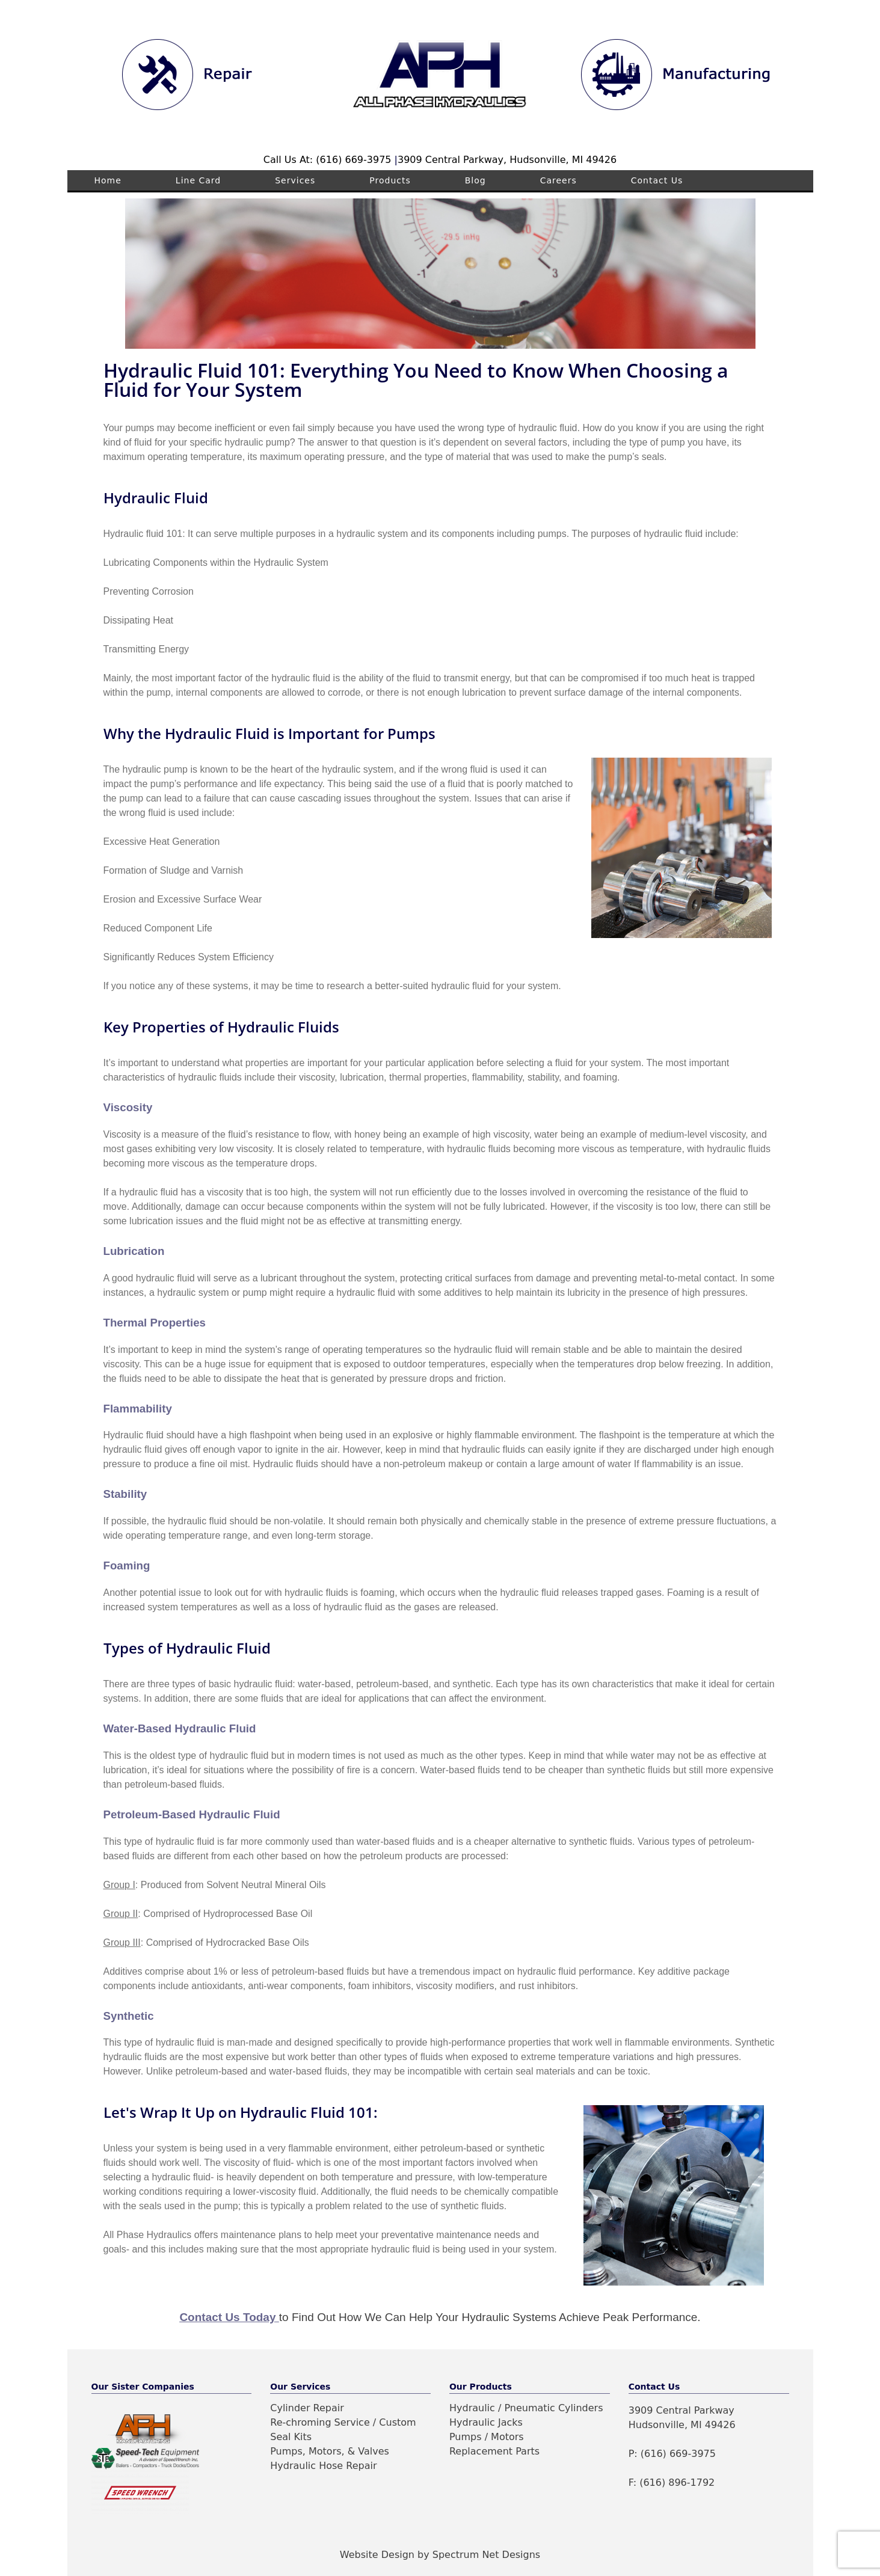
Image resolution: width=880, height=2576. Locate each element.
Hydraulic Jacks (486, 2422)
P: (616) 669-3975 (672, 2453)
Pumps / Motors (486, 2437)
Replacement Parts (494, 2451)
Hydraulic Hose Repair (323, 2465)
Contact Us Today (227, 2317)
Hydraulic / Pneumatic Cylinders (526, 2408)
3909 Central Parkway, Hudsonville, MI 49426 (507, 159)
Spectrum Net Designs (486, 2554)
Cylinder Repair (307, 2408)
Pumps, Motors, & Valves (329, 2451)
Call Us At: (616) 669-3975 (329, 159)
